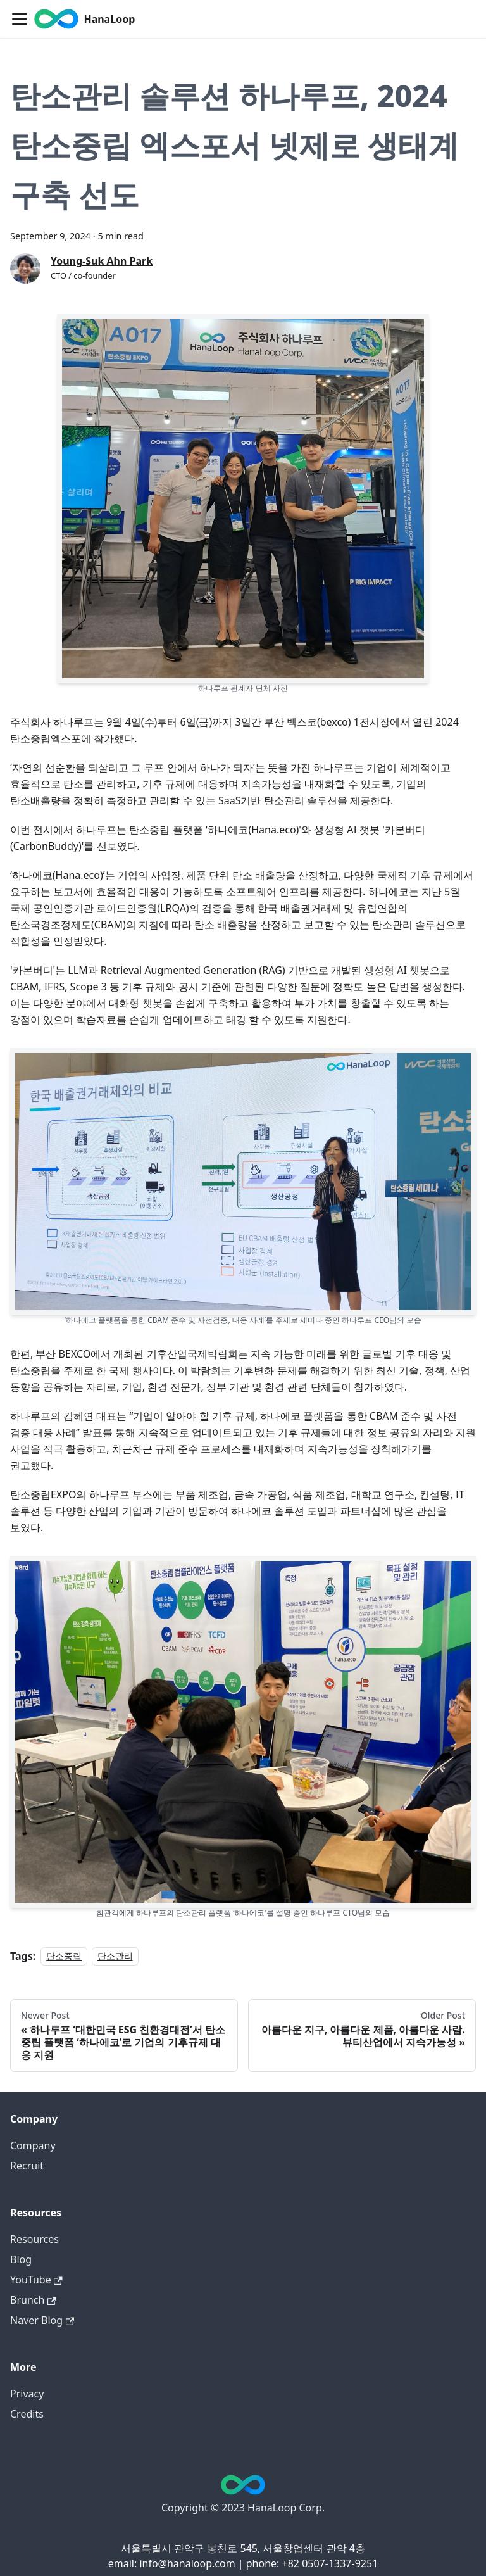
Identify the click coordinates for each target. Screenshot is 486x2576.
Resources (34, 2239)
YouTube (36, 2280)
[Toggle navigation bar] (19, 18)
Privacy (27, 2394)
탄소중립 (64, 1956)
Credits (27, 2414)
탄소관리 (115, 1956)
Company (33, 2145)
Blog (21, 2259)
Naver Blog (42, 2320)
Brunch (33, 2300)
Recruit (27, 2166)
